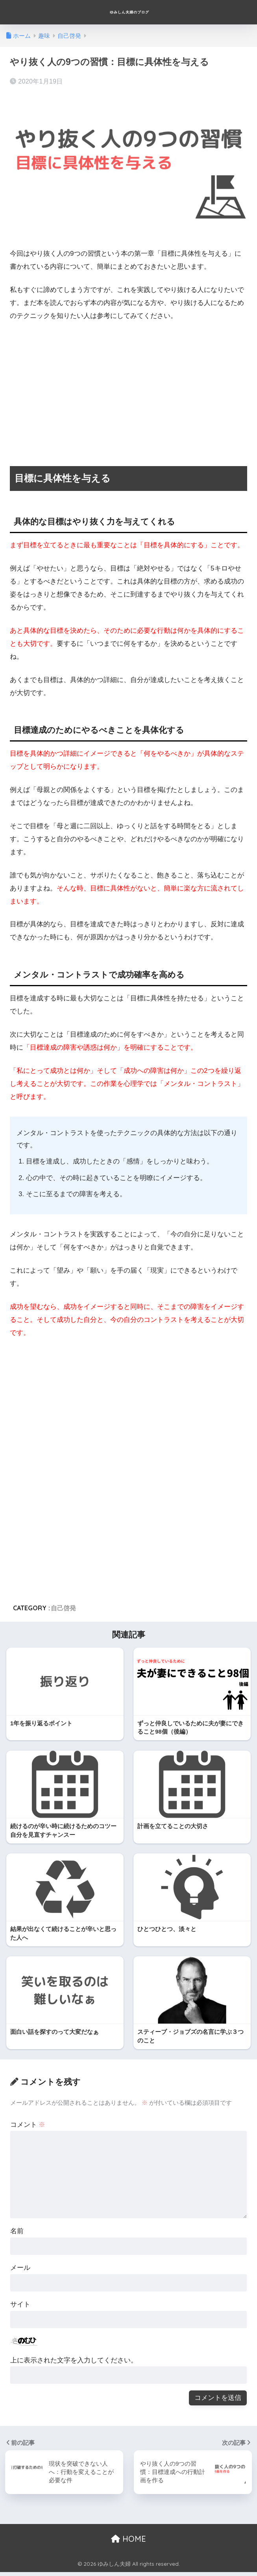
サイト (20, 2308)
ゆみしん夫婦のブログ (129, 12)
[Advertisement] (128, 387)
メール (20, 2272)
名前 (17, 2235)
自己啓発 (63, 1608)
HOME (128, 2543)
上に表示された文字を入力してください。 (73, 2364)
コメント (28, 2128)
